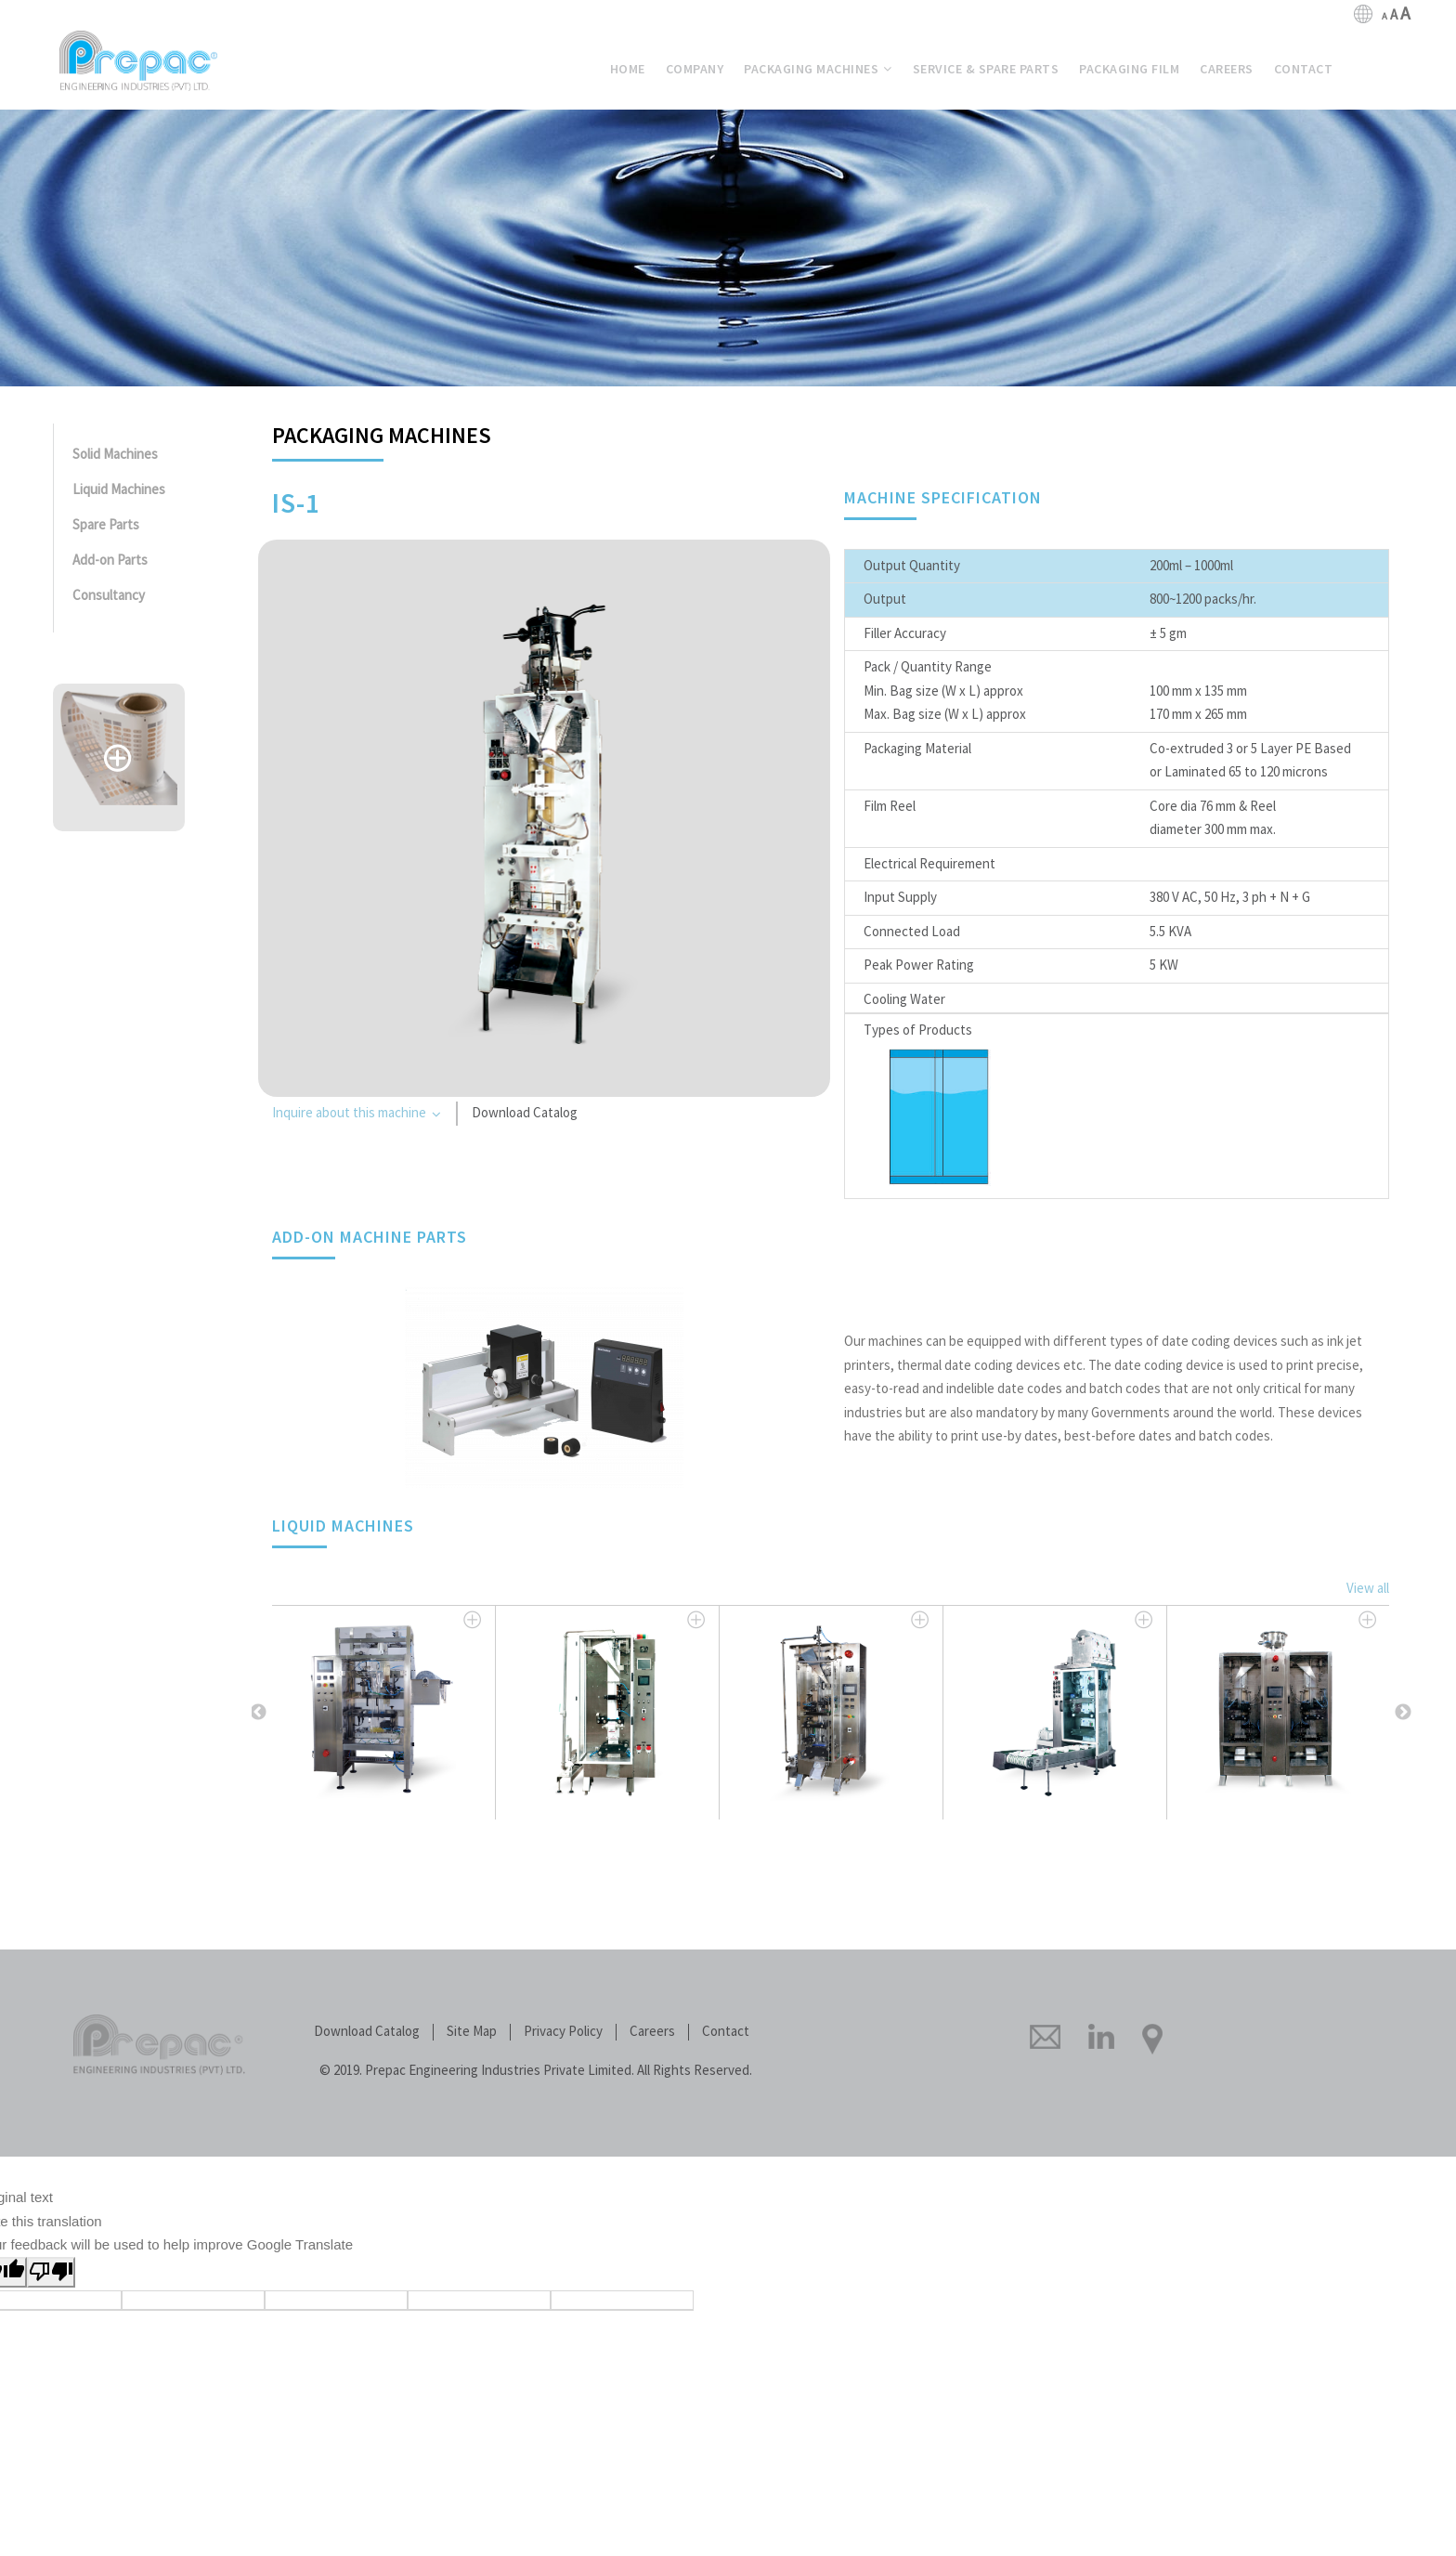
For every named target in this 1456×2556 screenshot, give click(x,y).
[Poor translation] (51, 2272)
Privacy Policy (563, 2032)
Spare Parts (105, 525)
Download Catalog (525, 1113)
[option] (384, 1712)
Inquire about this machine (356, 1115)
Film (1129, 69)
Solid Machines (115, 454)
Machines (818, 69)
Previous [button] (258, 1712)
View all (1367, 1589)
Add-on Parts (110, 560)
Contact (725, 2032)
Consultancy (108, 596)
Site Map (472, 2032)
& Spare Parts (986, 69)
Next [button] (1403, 1712)
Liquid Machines (118, 490)
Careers (652, 2032)
